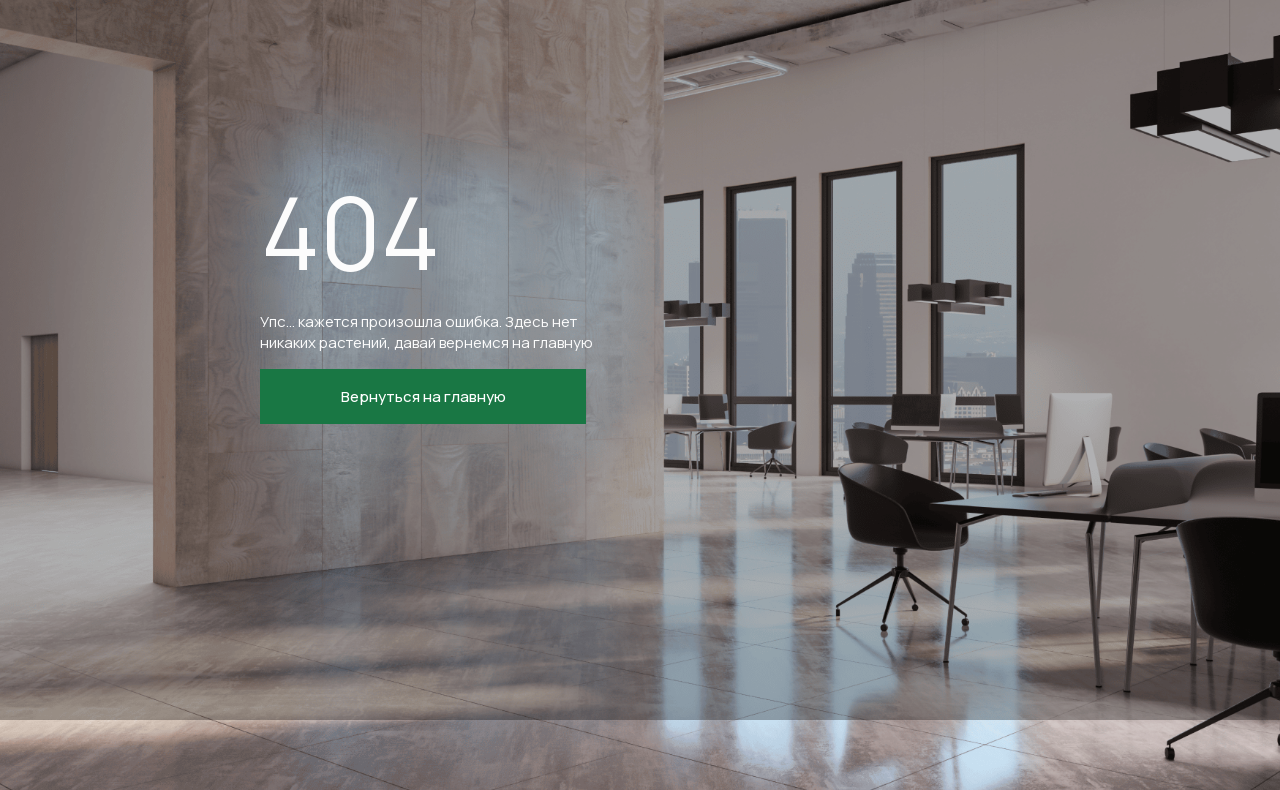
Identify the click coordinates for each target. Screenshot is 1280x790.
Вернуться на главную (423, 396)
